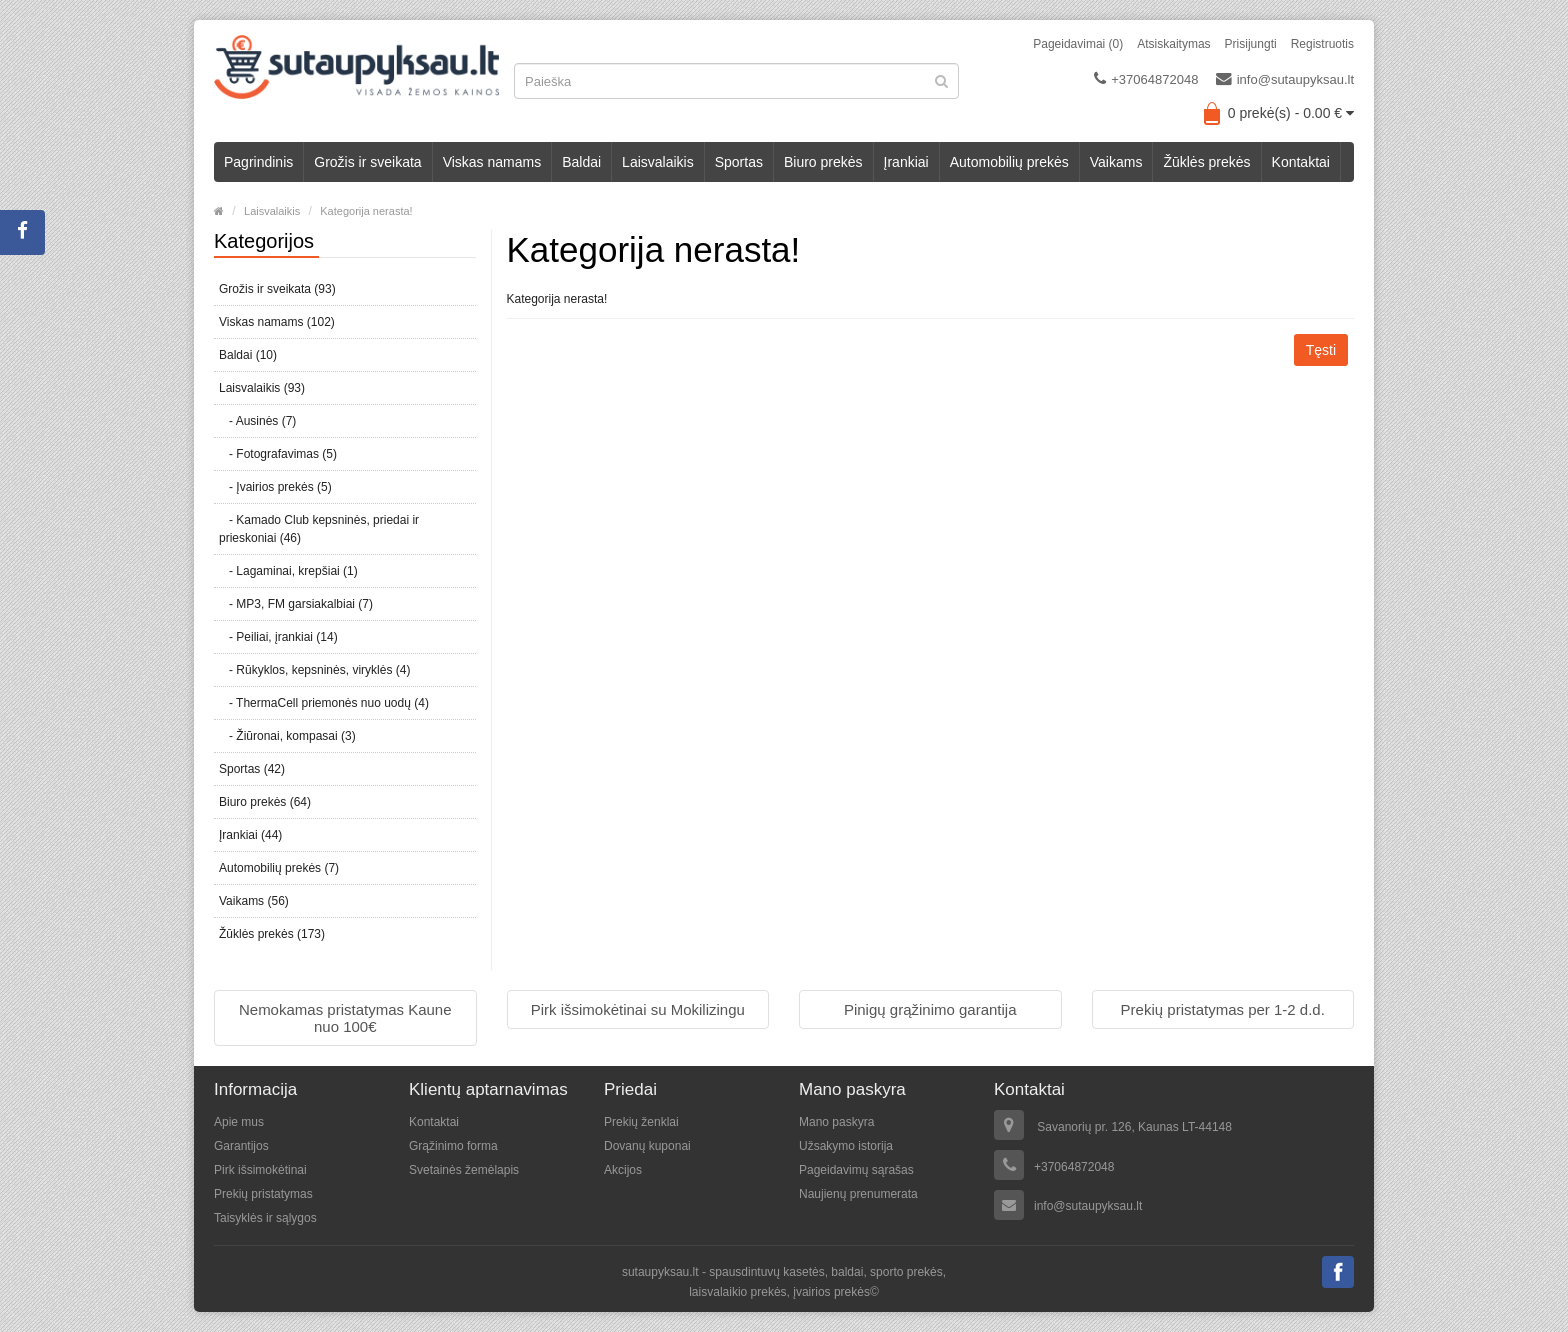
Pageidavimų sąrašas (856, 1170)
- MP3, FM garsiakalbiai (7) (296, 604)
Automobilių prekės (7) (279, 868)
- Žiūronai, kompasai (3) (287, 736)
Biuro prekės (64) (265, 802)
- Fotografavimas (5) (278, 454)
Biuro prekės (823, 162)
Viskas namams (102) (277, 322)
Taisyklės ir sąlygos (265, 1218)
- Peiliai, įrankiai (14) (278, 637)
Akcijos (623, 1170)
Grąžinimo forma (453, 1146)
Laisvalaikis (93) (262, 388)
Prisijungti (1251, 44)
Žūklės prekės (1206, 162)
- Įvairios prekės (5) (275, 487)
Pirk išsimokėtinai (260, 1170)
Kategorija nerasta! (366, 211)
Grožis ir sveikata (367, 162)
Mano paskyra (836, 1122)
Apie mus (239, 1122)
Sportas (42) (252, 769)
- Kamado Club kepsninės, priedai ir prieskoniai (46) (319, 529)
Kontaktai (1301, 162)
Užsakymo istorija (846, 1146)
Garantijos (241, 1146)
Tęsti (1321, 350)
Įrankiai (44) (250, 835)
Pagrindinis (258, 162)
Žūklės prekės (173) (272, 934)
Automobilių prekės (1009, 162)
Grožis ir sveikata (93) (277, 289)
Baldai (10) (248, 355)
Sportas (739, 162)
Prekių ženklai (641, 1122)
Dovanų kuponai (647, 1146)
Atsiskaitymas (1173, 44)
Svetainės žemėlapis (464, 1170)
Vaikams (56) (254, 901)
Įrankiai (906, 162)
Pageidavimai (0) (1078, 44)
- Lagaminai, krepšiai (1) (288, 571)
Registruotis (1322, 44)
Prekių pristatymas (263, 1194)
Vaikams (1116, 162)
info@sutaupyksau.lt (1285, 79)
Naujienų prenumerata (858, 1194)
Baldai (581, 162)
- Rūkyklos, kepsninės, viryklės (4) (314, 670)
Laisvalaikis (658, 162)
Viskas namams (492, 162)
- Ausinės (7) (257, 421)
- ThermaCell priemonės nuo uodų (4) (324, 703)
